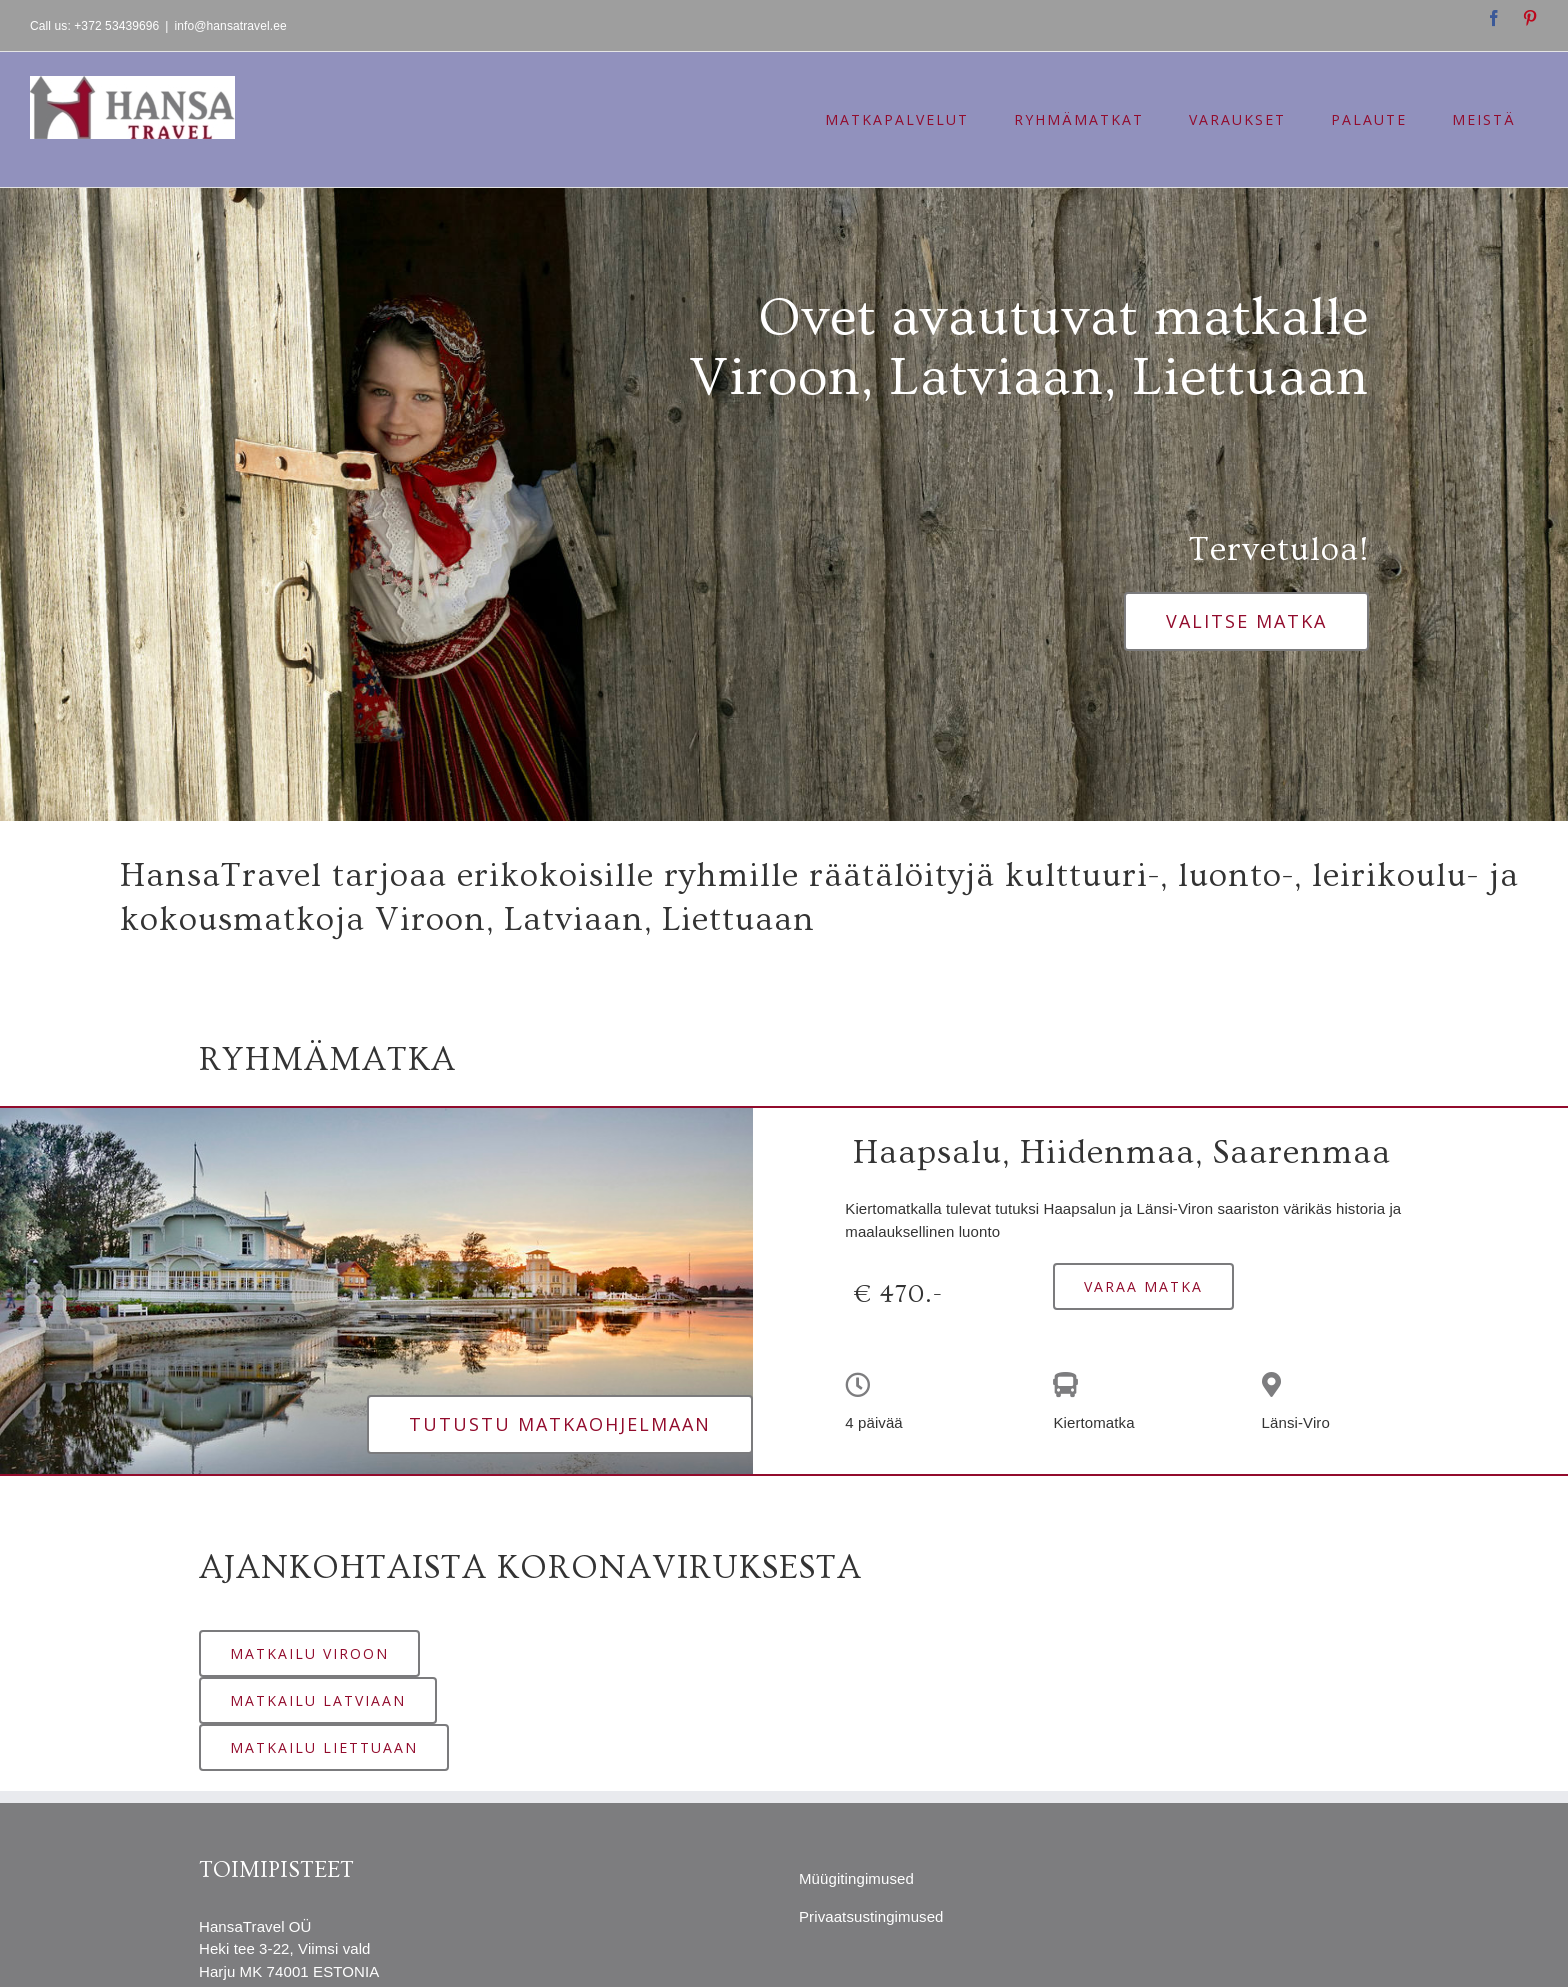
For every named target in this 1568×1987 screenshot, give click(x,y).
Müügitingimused (856, 1878)
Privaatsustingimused (871, 1916)
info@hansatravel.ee (231, 26)
